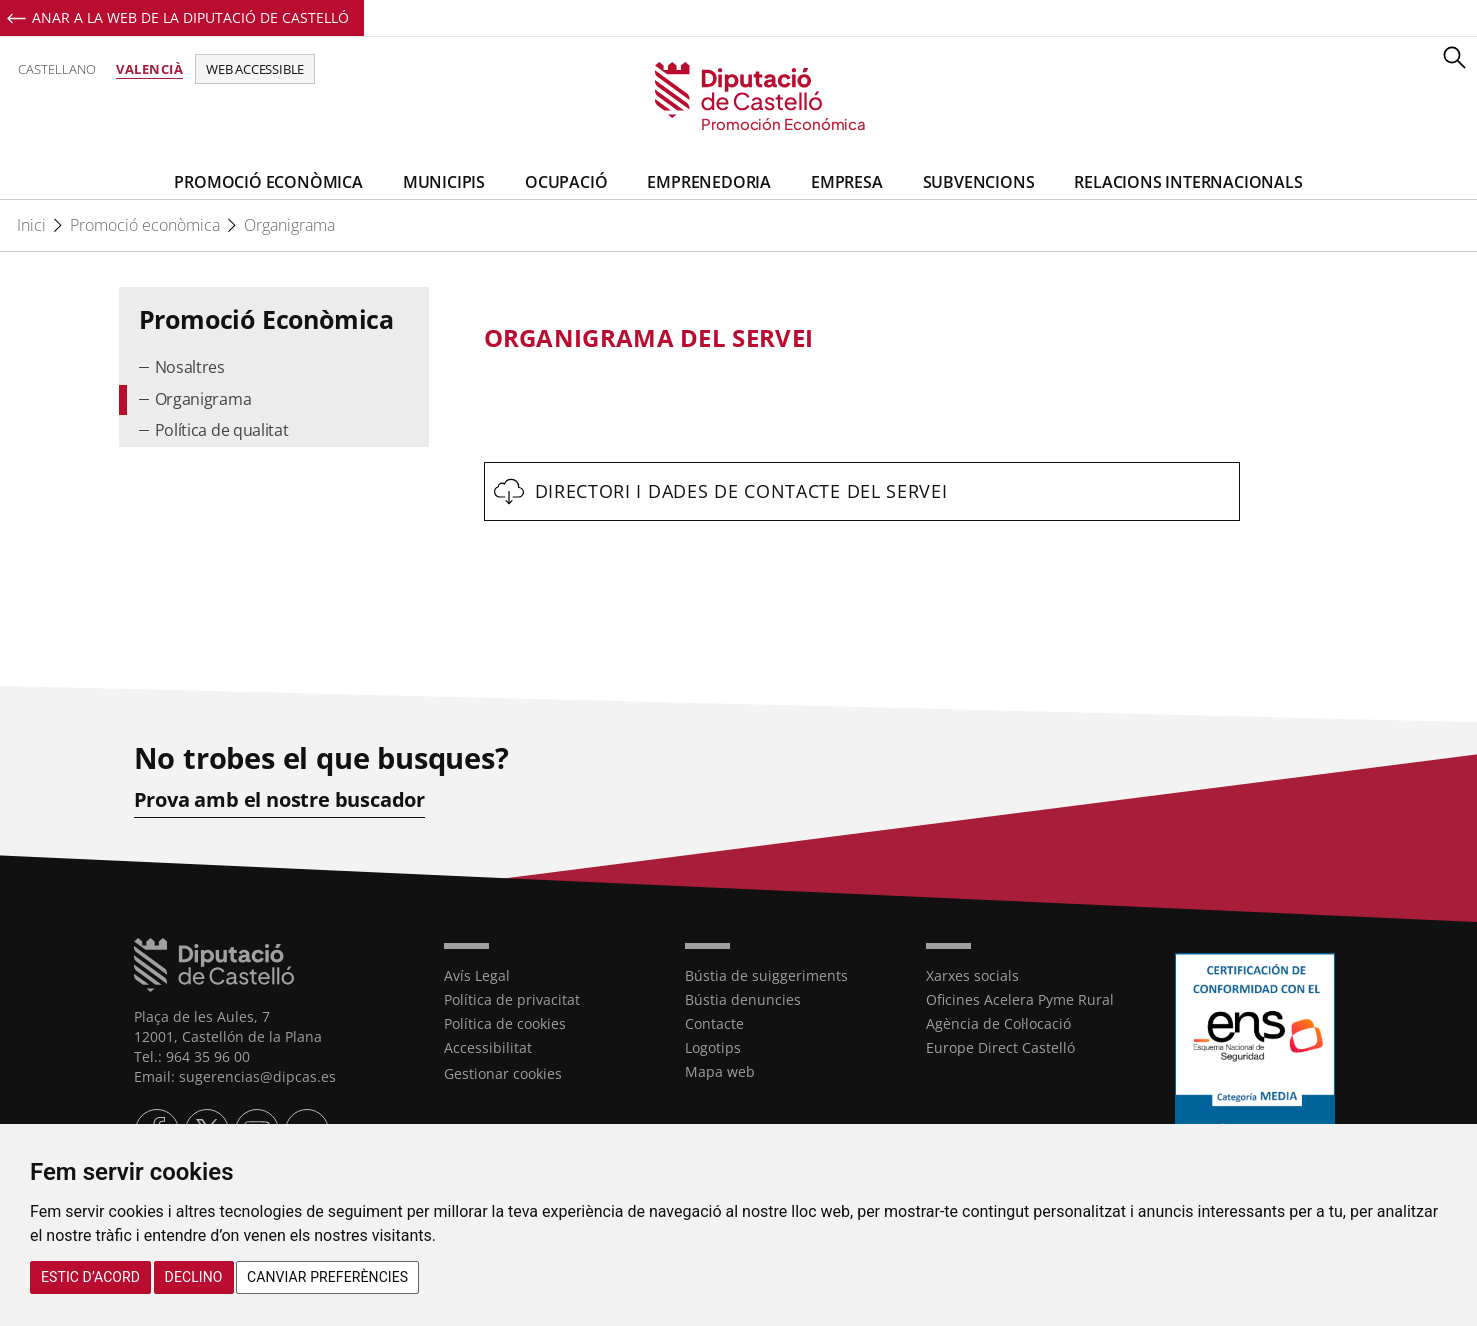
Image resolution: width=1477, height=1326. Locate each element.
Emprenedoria (709, 182)
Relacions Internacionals (1188, 182)
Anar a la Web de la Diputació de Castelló (190, 17)
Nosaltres (190, 367)
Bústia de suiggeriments (766, 975)
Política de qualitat (222, 430)
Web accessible (255, 69)
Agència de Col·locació (998, 1023)
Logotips (713, 1047)
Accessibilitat (488, 1047)
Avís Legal (477, 975)
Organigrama (289, 225)
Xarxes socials (972, 975)
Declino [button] (194, 1277)
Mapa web (720, 1071)
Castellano (57, 69)
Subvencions (979, 182)
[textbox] (862, 338)
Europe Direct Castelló (1000, 1047)
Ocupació (566, 182)
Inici (31, 225)
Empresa (847, 182)
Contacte (714, 1023)
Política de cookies (505, 1023)
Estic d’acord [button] (90, 1277)
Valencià (149, 69)
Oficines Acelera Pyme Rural (1020, 999)
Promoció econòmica (145, 225)
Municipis (444, 182)
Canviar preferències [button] (327, 1277)
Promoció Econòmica (268, 182)
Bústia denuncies (743, 999)
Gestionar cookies (503, 1073)
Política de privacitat (512, 999)
